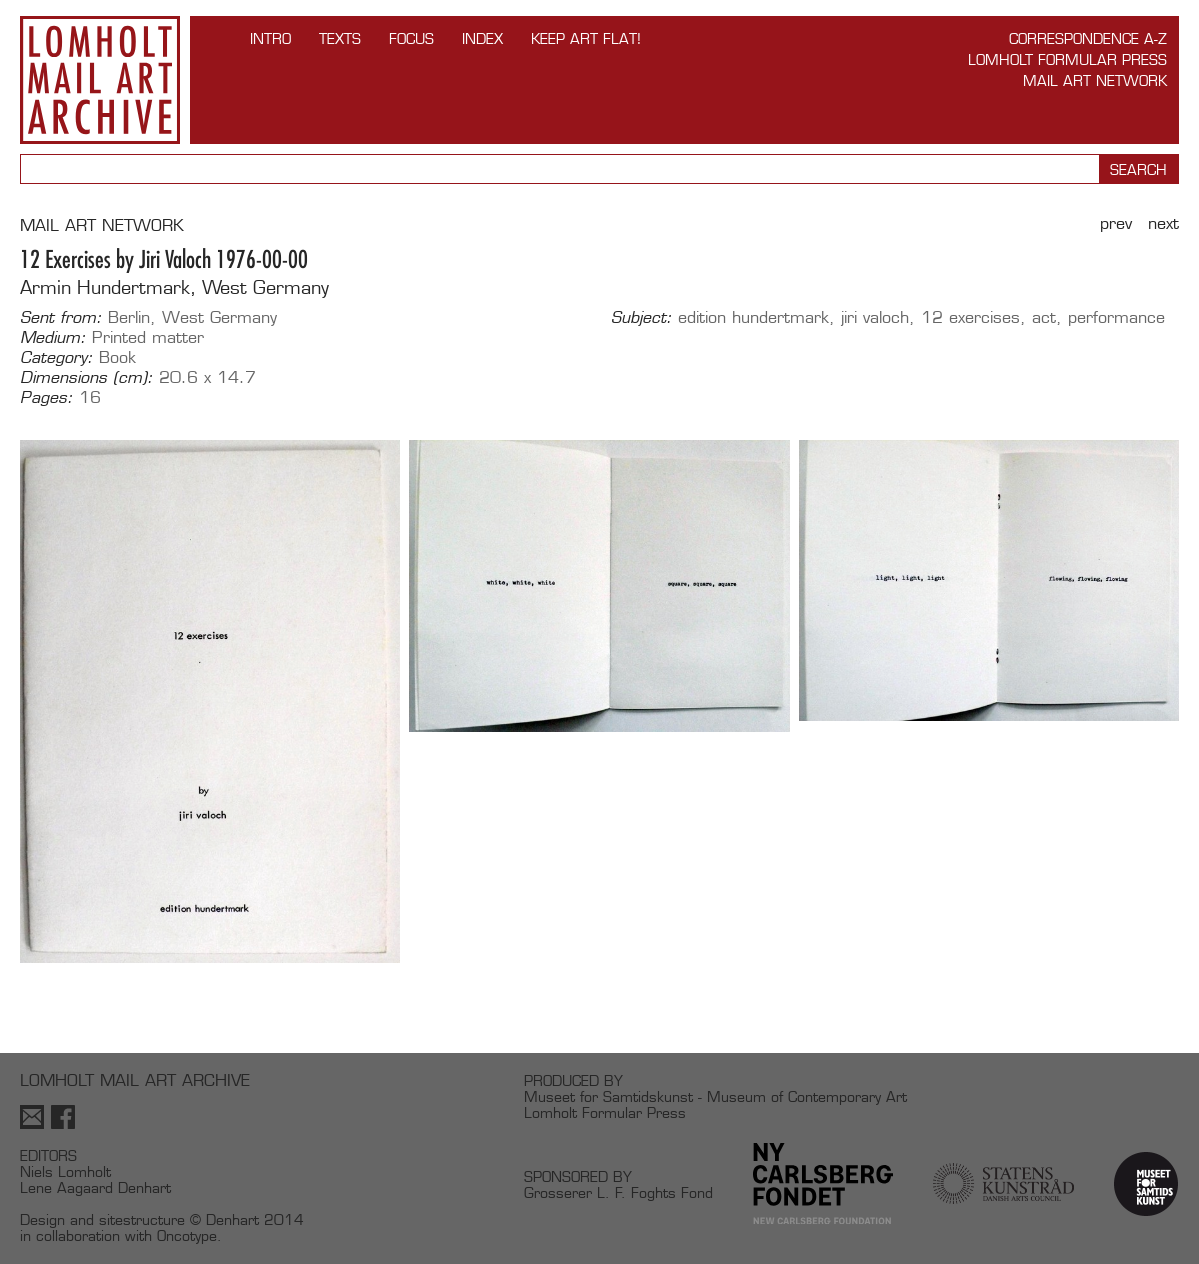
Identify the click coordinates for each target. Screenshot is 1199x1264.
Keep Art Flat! (586, 38)
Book (117, 357)
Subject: (641, 318)
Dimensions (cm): (86, 378)
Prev (1116, 223)
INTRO (270, 38)
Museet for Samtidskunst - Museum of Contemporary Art (715, 1096)
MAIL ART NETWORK (102, 225)
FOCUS (411, 38)
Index (482, 38)
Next (1163, 223)
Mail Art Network (1095, 80)
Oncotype (187, 1235)
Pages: (46, 398)
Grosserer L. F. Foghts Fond (618, 1192)
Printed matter (148, 337)
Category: (56, 358)
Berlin (129, 317)
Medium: (53, 338)
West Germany (219, 317)
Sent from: (61, 318)
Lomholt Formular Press (1067, 59)
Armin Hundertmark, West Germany (174, 287)
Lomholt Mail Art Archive (100, 80)
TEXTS (340, 38)
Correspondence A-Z (1088, 38)
